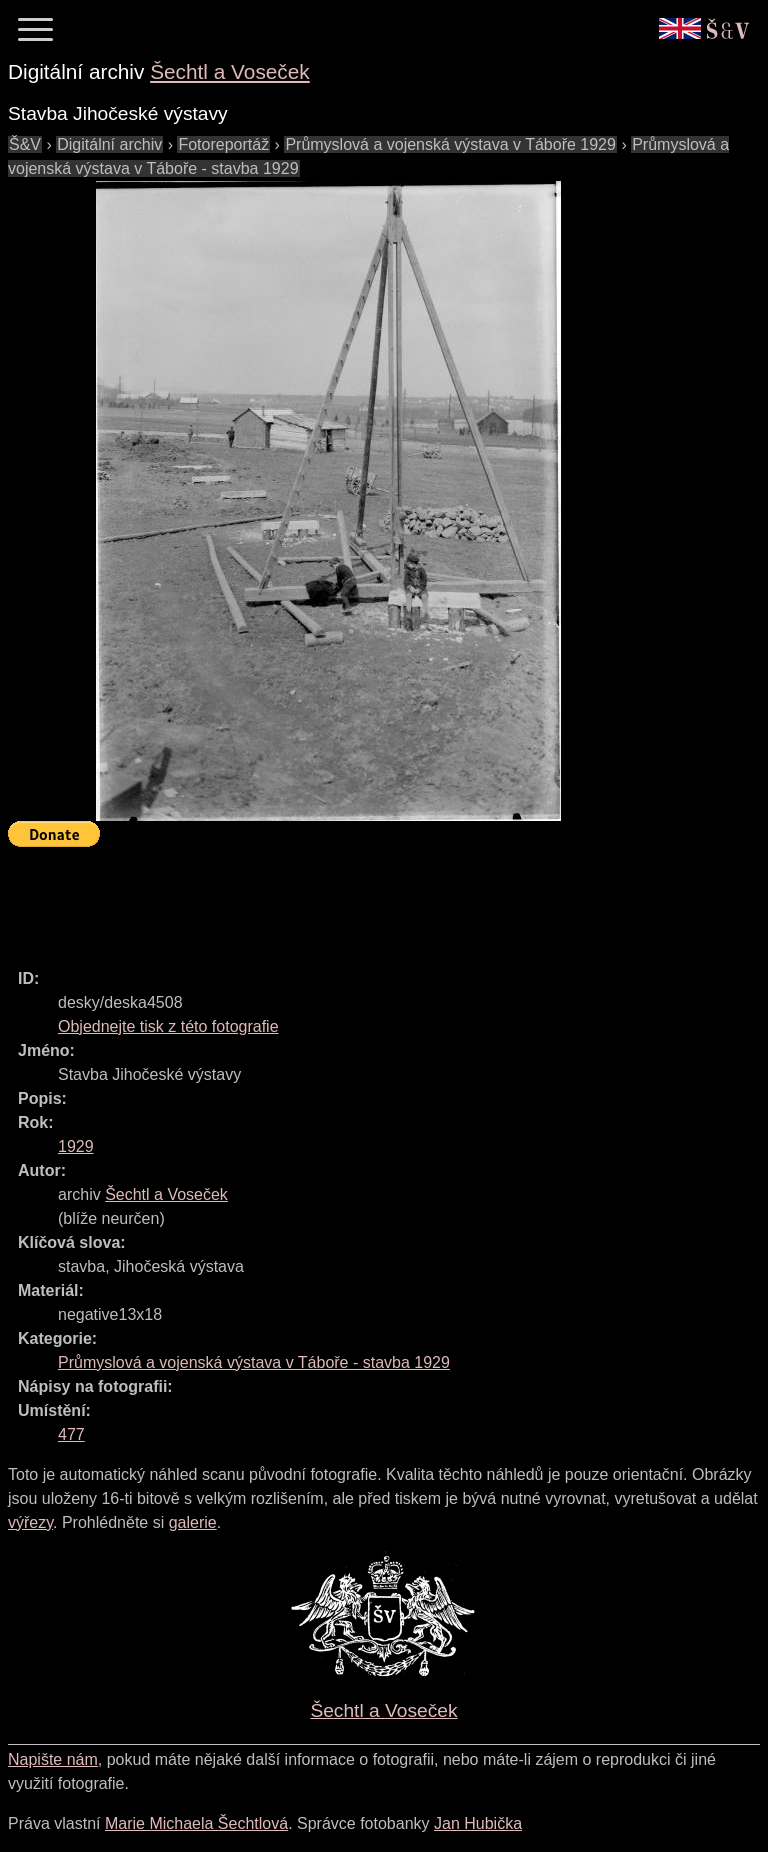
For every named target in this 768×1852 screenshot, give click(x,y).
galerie (193, 1522)
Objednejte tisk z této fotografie (168, 1026)
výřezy (30, 1522)
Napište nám (53, 1759)
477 (71, 1434)
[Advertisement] (372, 899)
